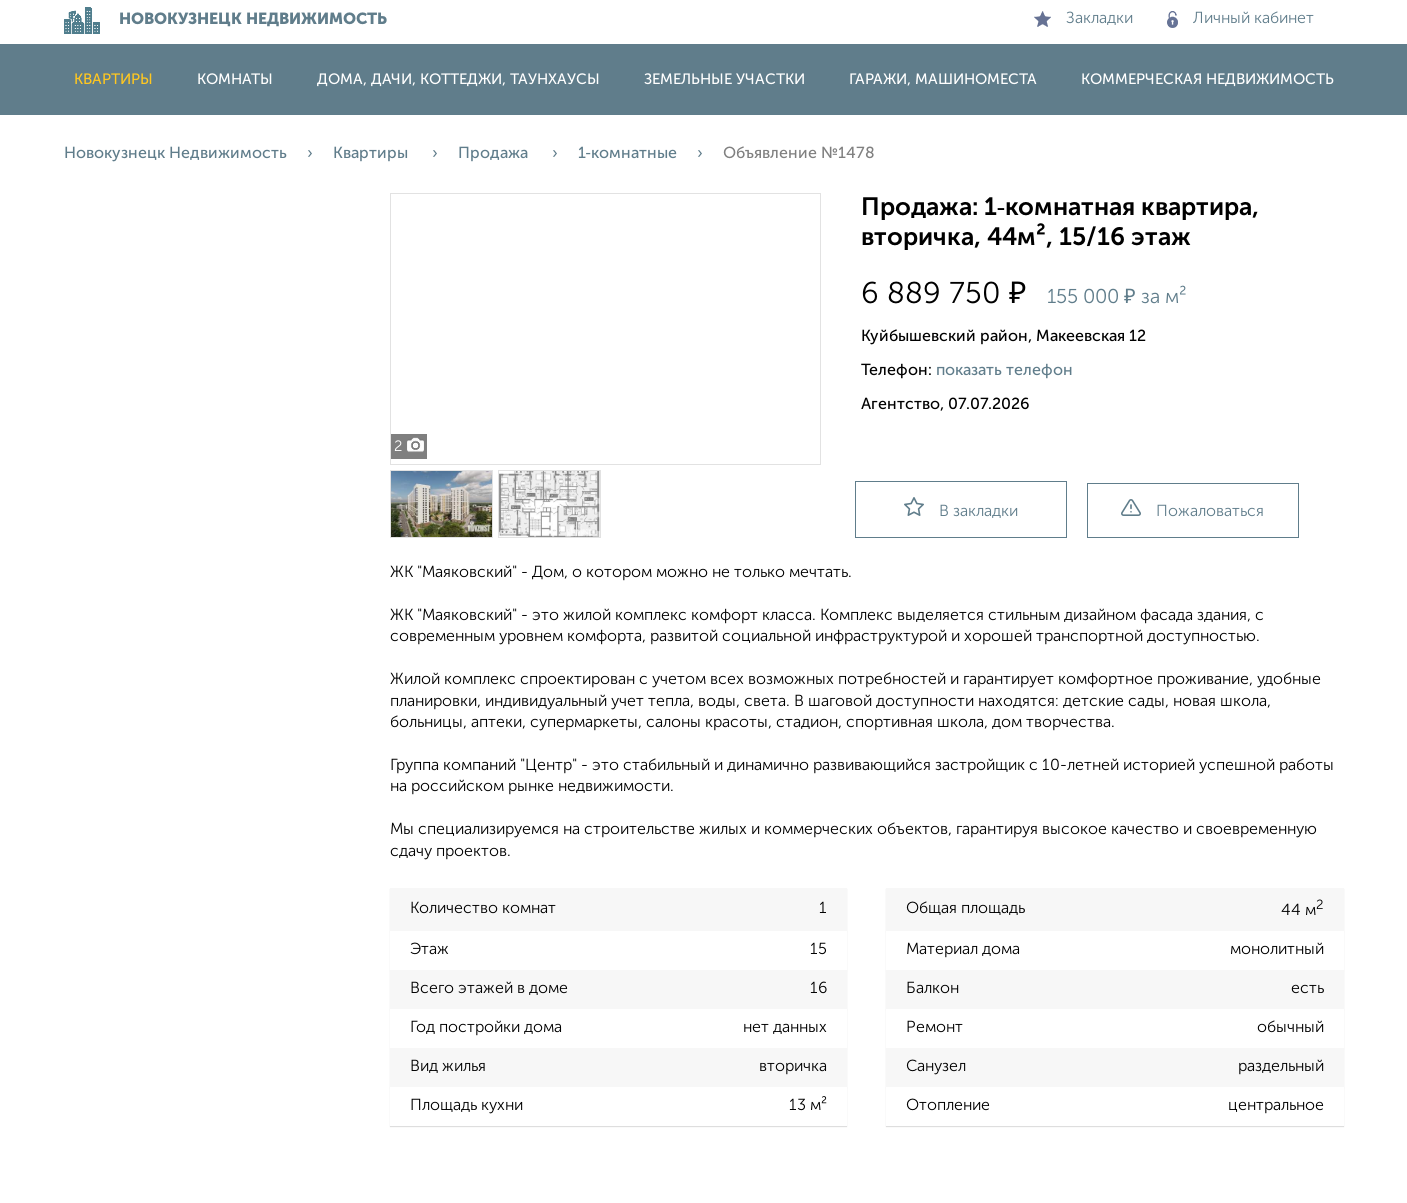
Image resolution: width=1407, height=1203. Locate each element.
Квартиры (113, 79)
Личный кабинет (1240, 19)
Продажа (495, 154)
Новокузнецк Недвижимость (175, 154)
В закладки (961, 508)
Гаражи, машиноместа (943, 79)
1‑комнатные (627, 154)
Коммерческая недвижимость (1207, 79)
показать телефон (1004, 371)
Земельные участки (724, 79)
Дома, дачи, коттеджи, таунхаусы (458, 79)
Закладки (1083, 19)
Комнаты (235, 79)
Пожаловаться (1192, 509)
